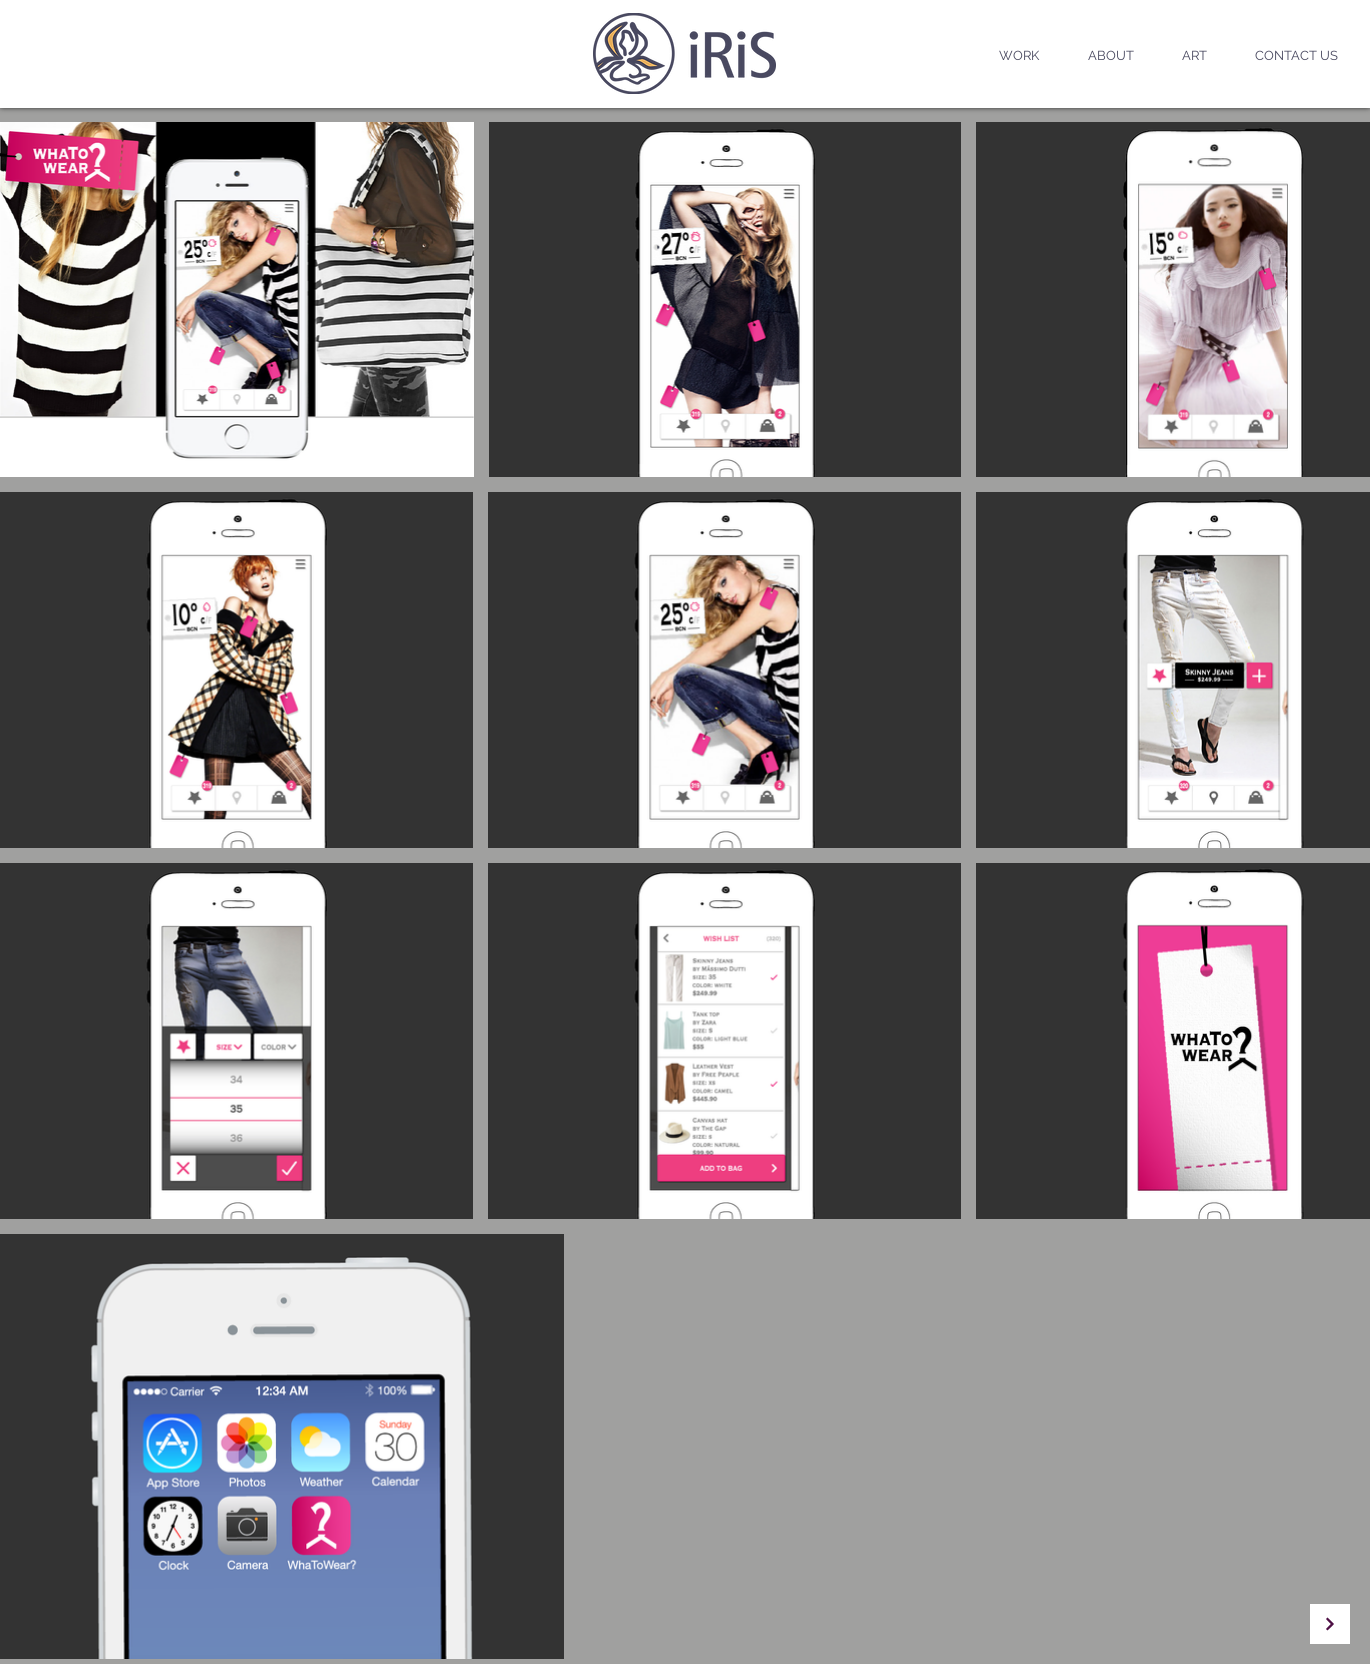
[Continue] (1330, 1624)
